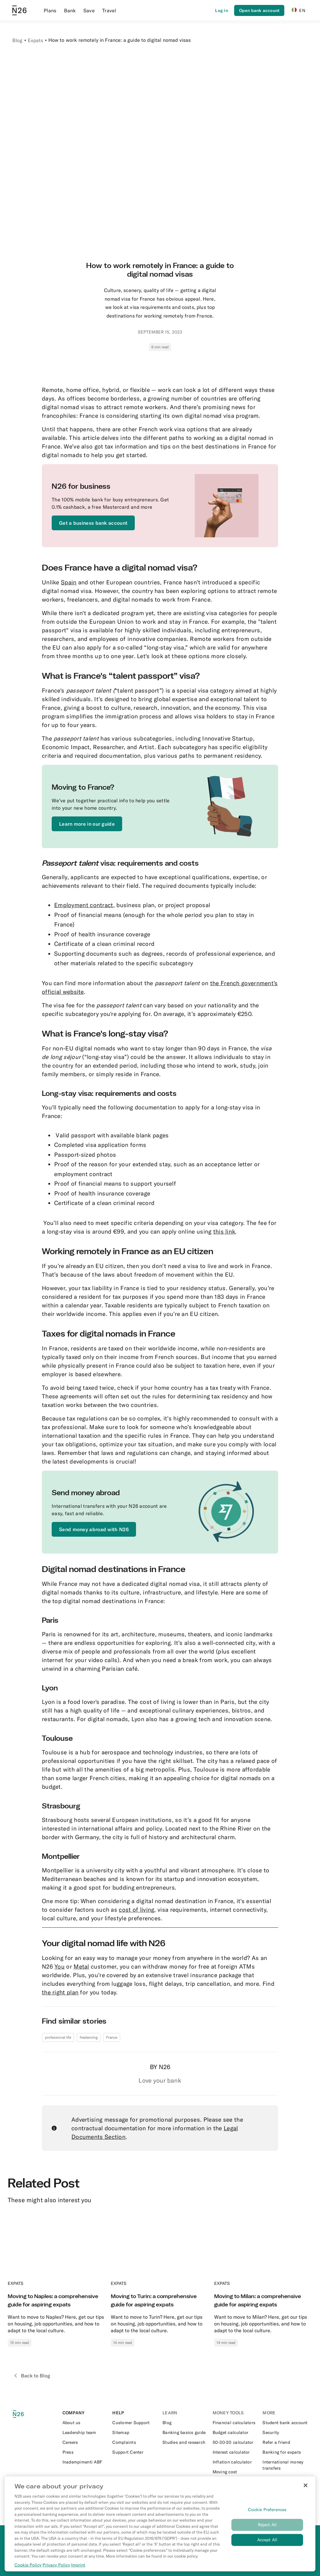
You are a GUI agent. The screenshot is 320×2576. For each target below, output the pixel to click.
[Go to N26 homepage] (19, 10)
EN (298, 10)
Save (89, 10)
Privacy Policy (56, 2565)
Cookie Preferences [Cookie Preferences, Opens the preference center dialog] (267, 2509)
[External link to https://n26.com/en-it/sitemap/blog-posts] (135, 2432)
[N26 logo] (22, 2414)
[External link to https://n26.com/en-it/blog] (185, 2423)
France (111, 2037)
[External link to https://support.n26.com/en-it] (135, 2452)
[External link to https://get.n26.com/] (93, 523)
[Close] (305, 2485)
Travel (109, 10)
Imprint (78, 2565)
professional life (58, 2037)
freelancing (89, 2037)
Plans (50, 10)
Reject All (267, 2525)
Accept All (267, 2540)
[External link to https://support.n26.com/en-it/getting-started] (135, 2423)
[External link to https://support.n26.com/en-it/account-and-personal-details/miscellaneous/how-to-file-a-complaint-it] (135, 2442)
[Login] (221, 10)
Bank (70, 10)
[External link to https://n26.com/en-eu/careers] (85, 2442)
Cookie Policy (28, 2565)
